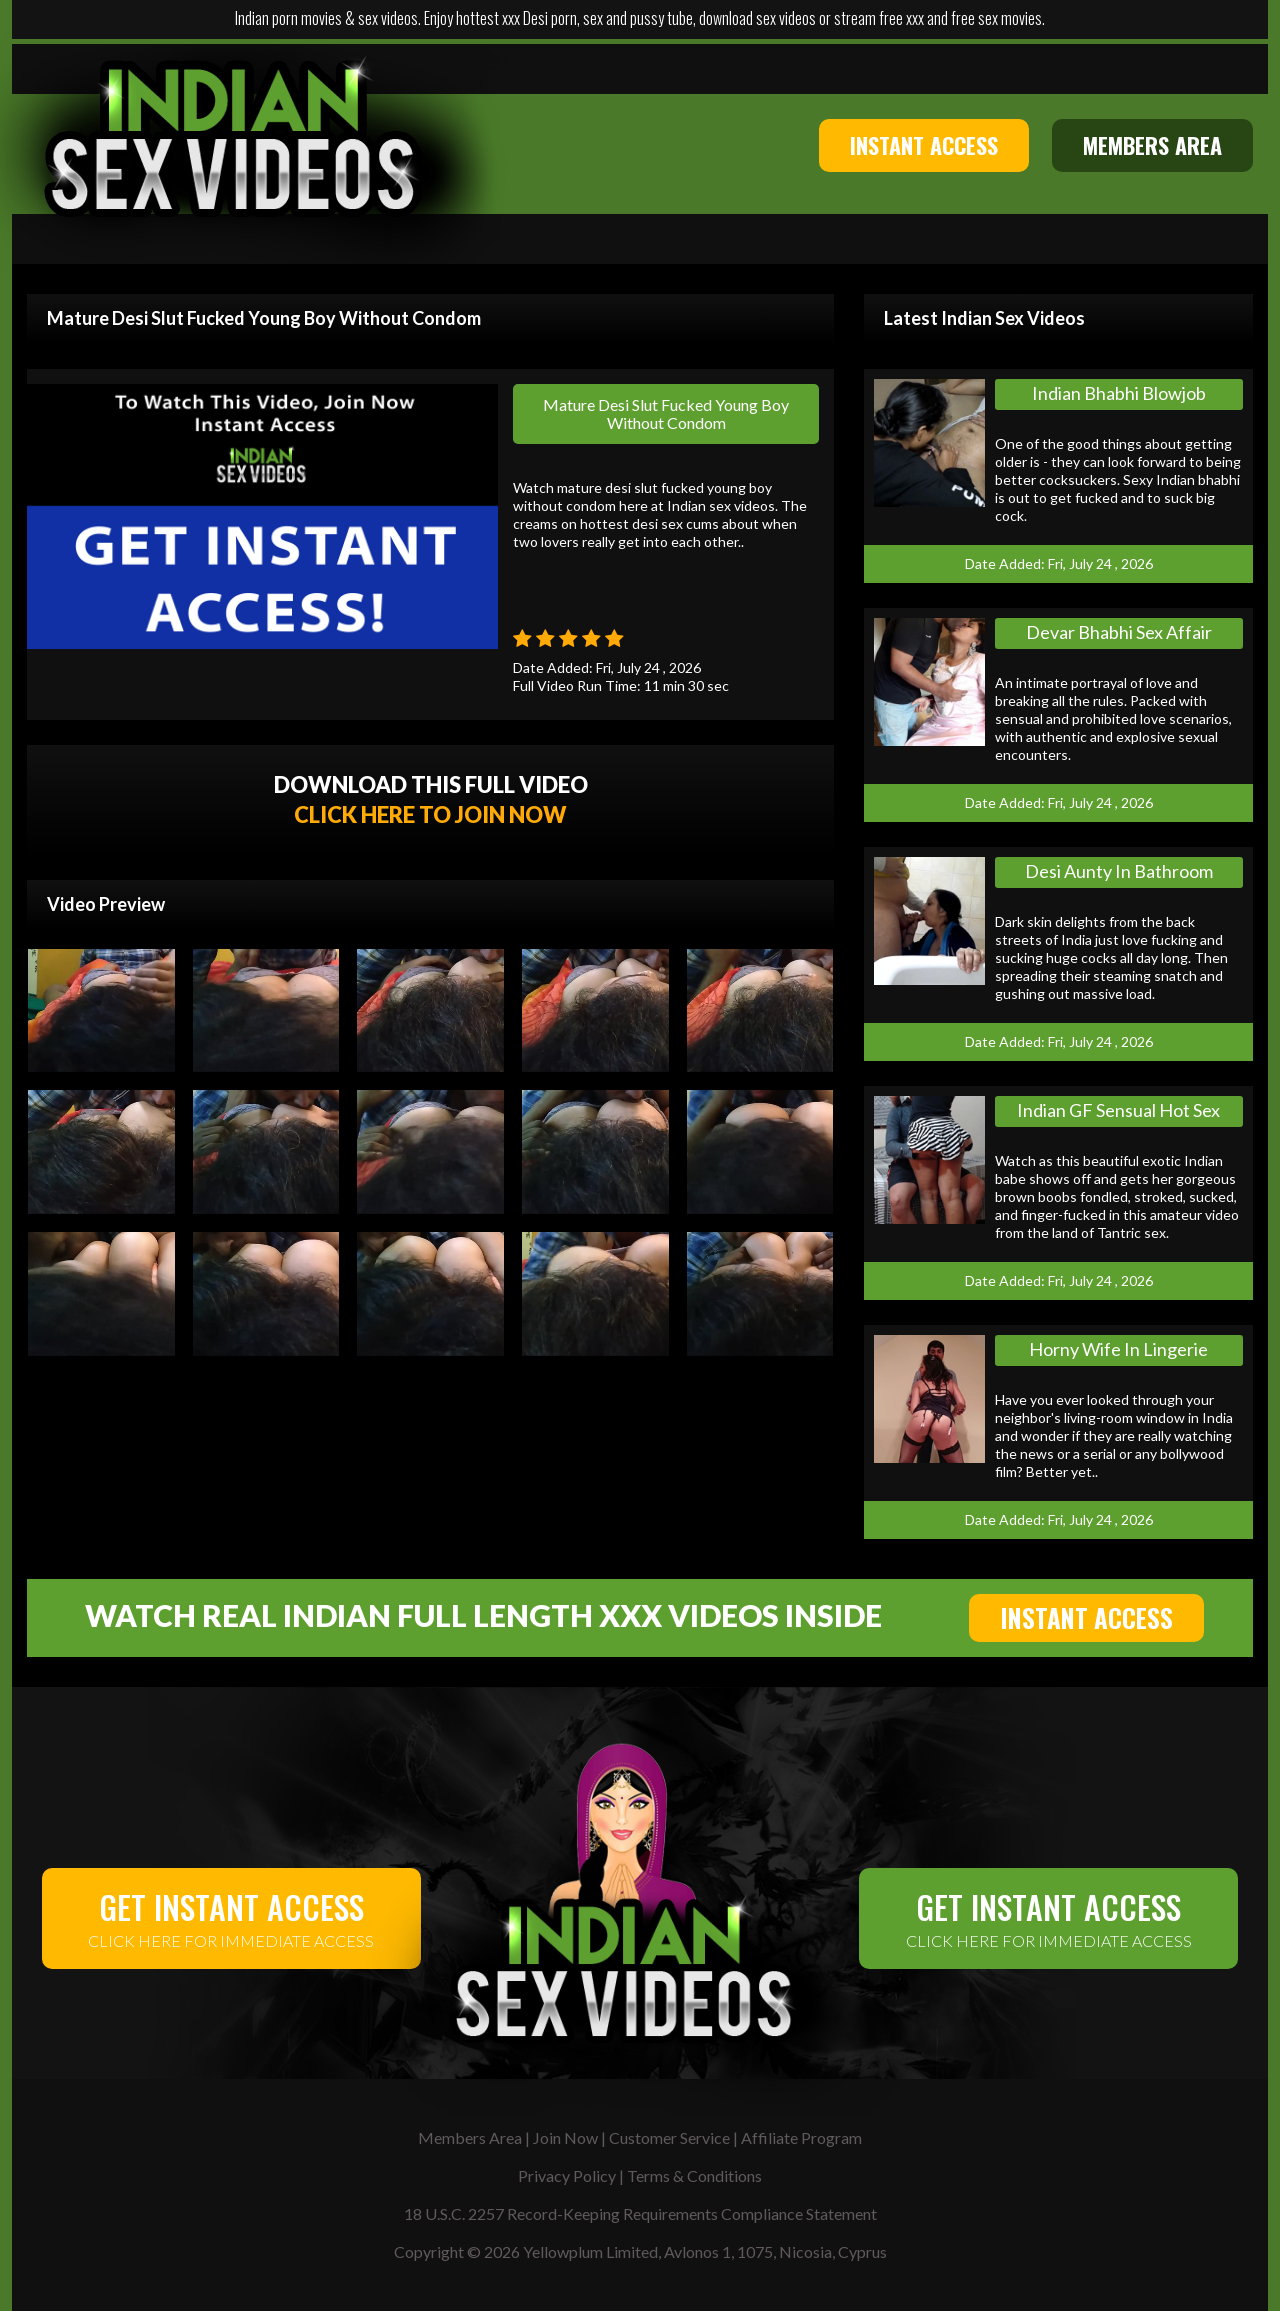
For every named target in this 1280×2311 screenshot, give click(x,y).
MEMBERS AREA (1152, 145)
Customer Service (669, 2137)
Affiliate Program (801, 2137)
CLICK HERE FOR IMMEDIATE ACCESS (231, 1916)
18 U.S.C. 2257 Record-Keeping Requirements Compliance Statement (640, 2213)
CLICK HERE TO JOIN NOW (430, 814)
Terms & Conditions (694, 2175)
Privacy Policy (567, 2175)
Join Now (565, 2137)
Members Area (470, 2137)
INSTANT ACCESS (924, 145)
